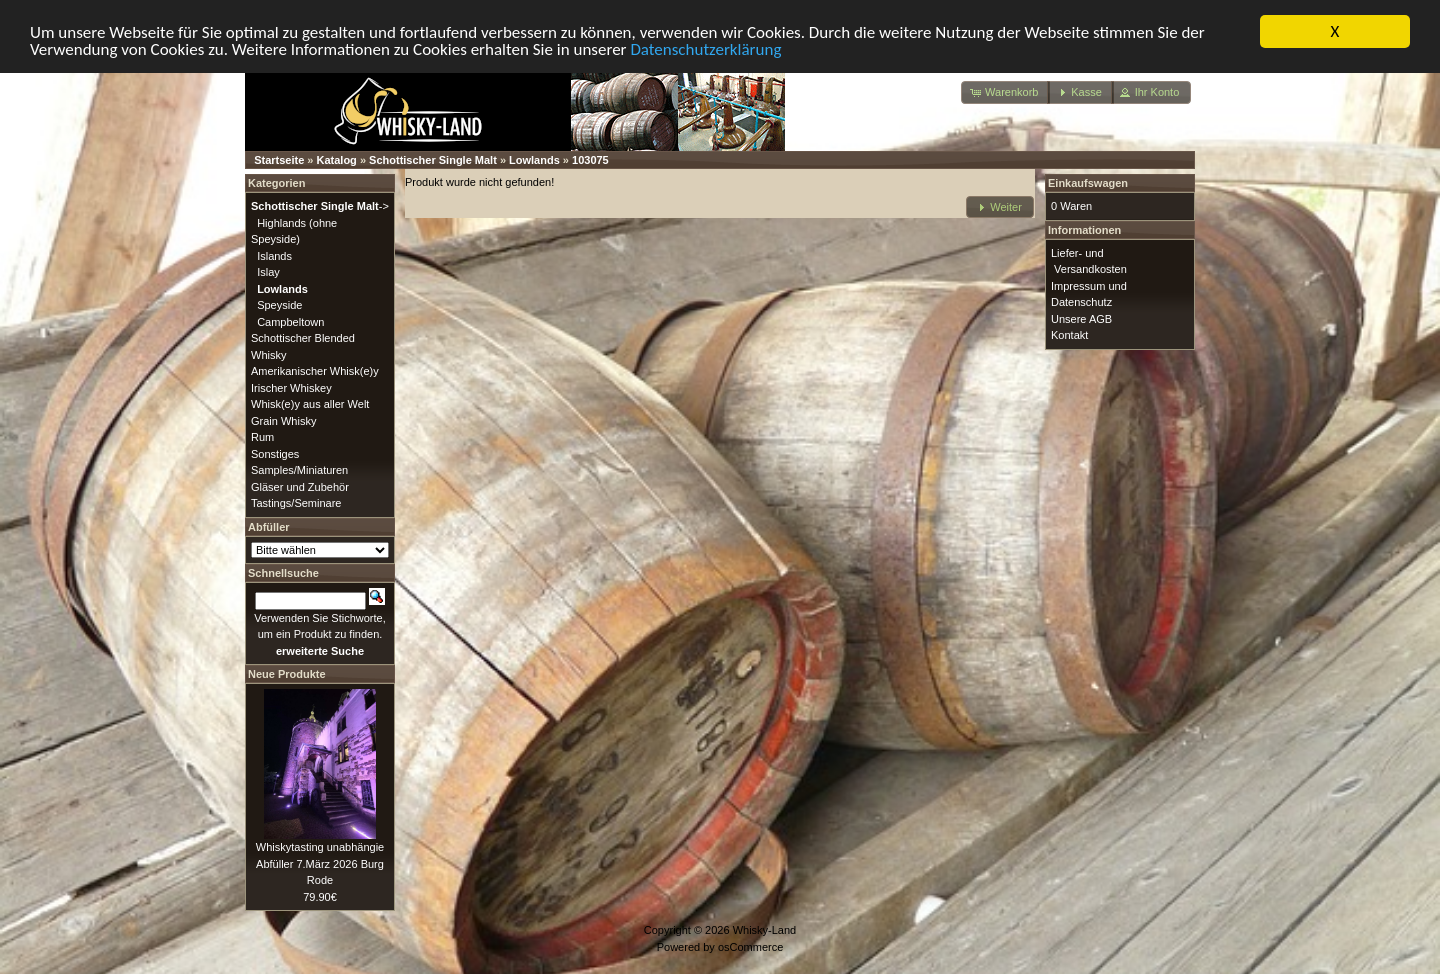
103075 (590, 160)
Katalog (337, 160)
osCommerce (750, 946)
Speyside (279, 305)
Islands (274, 255)
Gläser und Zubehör (300, 486)
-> (320, 206)
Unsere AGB (1081, 318)
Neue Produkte (287, 674)
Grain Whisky (283, 420)
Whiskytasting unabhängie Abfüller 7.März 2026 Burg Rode (320, 863)
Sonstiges (275, 453)
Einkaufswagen (1088, 183)
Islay (268, 272)
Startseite (279, 160)
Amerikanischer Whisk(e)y (315, 371)
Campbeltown (290, 321)
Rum (262, 437)
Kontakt (1069, 335)
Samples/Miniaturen (299, 470)
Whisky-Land (765, 930)
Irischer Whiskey (291, 387)
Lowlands (534, 160)
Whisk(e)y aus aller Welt (310, 404)
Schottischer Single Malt (433, 160)
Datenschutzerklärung (705, 48)
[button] (1005, 92)
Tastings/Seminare (296, 503)
